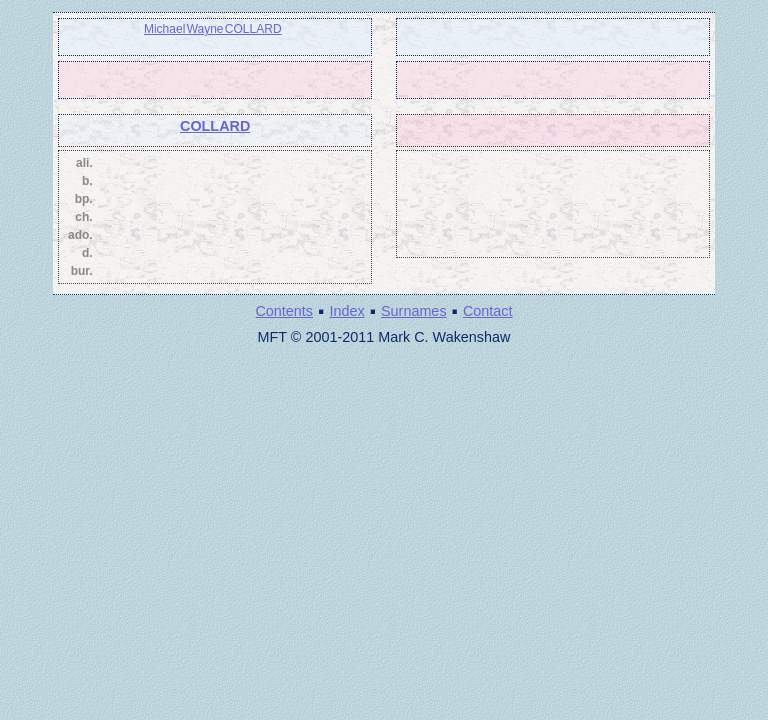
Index (346, 311)
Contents (284, 311)
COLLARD (215, 126)
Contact (488, 311)
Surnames (414, 311)
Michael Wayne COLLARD (213, 29)
